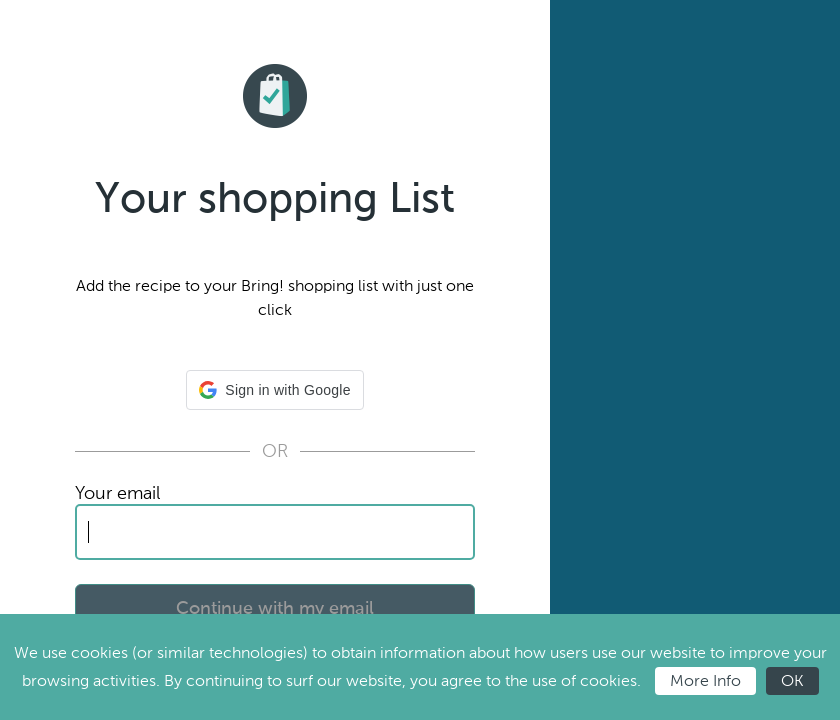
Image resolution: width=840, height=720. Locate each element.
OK (792, 680)
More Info (705, 680)
